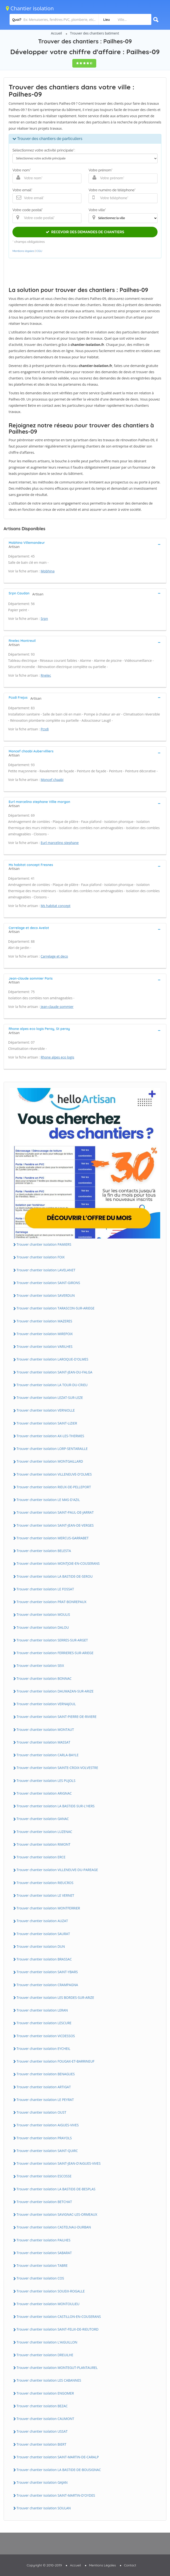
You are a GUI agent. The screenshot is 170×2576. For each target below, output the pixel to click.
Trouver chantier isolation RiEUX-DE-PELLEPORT (54, 1487)
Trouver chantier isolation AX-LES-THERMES (50, 1436)
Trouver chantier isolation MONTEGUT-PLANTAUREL (57, 2367)
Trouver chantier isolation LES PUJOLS (46, 1780)
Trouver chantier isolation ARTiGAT (44, 2087)
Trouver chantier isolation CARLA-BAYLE (48, 1755)
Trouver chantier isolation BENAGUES (46, 2074)
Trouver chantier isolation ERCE (41, 1857)
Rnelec (46, 675)
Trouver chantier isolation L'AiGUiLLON (47, 2342)
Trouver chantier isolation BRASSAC (44, 1959)
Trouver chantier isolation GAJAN (42, 2482)
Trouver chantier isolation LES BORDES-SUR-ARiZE (55, 1997)
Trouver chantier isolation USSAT (42, 2431)
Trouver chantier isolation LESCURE (44, 2023)
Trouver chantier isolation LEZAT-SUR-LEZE (50, 1397)
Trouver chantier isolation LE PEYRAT (45, 2099)
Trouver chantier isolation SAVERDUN (46, 1295)
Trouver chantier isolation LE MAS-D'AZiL (48, 1499)
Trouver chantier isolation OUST (41, 2112)
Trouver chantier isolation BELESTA (44, 1550)
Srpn (44, 618)
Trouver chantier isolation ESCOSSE (44, 2176)
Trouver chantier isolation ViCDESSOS (46, 2036)
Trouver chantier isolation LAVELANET (46, 1270)
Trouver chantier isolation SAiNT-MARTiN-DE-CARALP (58, 2457)
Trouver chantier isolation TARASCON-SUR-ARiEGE (55, 1308)
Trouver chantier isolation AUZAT (42, 1921)
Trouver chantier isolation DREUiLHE (45, 2355)
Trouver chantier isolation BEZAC (42, 2406)
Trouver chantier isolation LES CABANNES (49, 2380)
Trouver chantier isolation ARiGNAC (44, 1793)
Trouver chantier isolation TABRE (42, 2265)
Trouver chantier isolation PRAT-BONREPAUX (51, 1601)
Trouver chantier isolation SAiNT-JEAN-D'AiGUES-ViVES (59, 2163)
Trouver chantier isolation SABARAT (44, 2252)
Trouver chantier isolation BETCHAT (44, 2201)
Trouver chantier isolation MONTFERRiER (48, 1908)
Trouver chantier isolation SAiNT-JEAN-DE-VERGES (55, 1525)
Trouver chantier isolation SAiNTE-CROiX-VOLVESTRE (57, 1767)
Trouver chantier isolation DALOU (43, 1627)
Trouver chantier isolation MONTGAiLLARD (50, 1461)
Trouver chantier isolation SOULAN (44, 2508)
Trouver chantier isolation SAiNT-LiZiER (47, 1423)
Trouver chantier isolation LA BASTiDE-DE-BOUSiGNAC (59, 2469)
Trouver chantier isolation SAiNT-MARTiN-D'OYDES (56, 2495)
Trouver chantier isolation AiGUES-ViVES (48, 2125)
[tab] (85, 544)
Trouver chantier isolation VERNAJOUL (46, 1704)
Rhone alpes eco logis (57, 1057)
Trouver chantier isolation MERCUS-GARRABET (53, 1538)
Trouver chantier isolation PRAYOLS (44, 2138)
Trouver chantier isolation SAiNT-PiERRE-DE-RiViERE (56, 1716)
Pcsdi (45, 729)
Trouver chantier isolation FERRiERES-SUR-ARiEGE (55, 1653)
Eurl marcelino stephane (60, 842)
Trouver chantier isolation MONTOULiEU (48, 2304)
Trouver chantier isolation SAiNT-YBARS (47, 1972)
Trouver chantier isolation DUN (41, 1946)
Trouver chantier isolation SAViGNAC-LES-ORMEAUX (57, 2214)
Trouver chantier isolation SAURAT (43, 1933)
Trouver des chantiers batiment (94, 33)
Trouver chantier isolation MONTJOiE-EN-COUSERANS (58, 1563)
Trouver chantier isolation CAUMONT (45, 2418)
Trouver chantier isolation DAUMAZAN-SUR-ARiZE (55, 1691)
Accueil (56, 33)
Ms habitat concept (56, 905)
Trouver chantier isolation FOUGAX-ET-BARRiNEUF (56, 2061)
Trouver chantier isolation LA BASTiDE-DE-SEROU (55, 1576)
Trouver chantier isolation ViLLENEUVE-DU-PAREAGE (57, 1869)
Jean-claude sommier (57, 1006)
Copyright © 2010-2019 (44, 2565)
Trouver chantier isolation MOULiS (43, 1614)
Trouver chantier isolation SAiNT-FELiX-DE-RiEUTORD (57, 2329)
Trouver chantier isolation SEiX (40, 1665)
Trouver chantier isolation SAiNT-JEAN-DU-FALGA (54, 1372)
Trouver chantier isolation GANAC (43, 1818)
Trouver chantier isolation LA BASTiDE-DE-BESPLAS (56, 2189)
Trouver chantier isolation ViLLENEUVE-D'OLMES (54, 1474)
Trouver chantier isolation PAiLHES (43, 2240)
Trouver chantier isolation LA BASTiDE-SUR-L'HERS (56, 1806)
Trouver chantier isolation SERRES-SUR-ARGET (52, 1640)
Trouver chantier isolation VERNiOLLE (46, 1410)
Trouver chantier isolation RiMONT (43, 1844)
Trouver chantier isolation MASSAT (43, 1742)
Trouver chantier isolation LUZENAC (44, 1831)
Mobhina (48, 571)
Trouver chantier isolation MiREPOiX (45, 1334)
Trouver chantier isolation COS (40, 2278)
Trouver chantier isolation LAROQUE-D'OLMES (52, 1359)
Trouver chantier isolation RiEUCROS (45, 1882)
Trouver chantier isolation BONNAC (44, 1678)
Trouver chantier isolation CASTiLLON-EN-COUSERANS (59, 2316)
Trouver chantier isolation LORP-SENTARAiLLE (52, 1448)
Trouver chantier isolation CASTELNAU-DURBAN (54, 2227)
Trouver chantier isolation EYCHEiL (43, 2048)
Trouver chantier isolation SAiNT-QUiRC (47, 2150)
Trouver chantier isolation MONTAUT (45, 1729)
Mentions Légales (102, 2565)
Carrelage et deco (54, 956)
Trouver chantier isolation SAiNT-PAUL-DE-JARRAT (55, 1512)
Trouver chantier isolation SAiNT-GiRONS (48, 1282)
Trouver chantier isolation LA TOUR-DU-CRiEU (52, 1385)
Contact (130, 2565)
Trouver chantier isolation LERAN (42, 2010)
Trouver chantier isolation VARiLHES (45, 1346)
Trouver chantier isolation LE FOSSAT (45, 1589)
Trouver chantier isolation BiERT (41, 2444)
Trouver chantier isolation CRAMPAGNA (47, 1985)
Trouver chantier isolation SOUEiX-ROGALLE (51, 2291)
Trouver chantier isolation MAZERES (44, 1321)
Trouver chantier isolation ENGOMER (45, 2393)
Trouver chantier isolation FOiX (41, 1257)
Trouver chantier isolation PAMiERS (44, 1244)
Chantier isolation (30, 8)
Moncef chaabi (52, 779)
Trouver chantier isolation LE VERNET (45, 1895)
